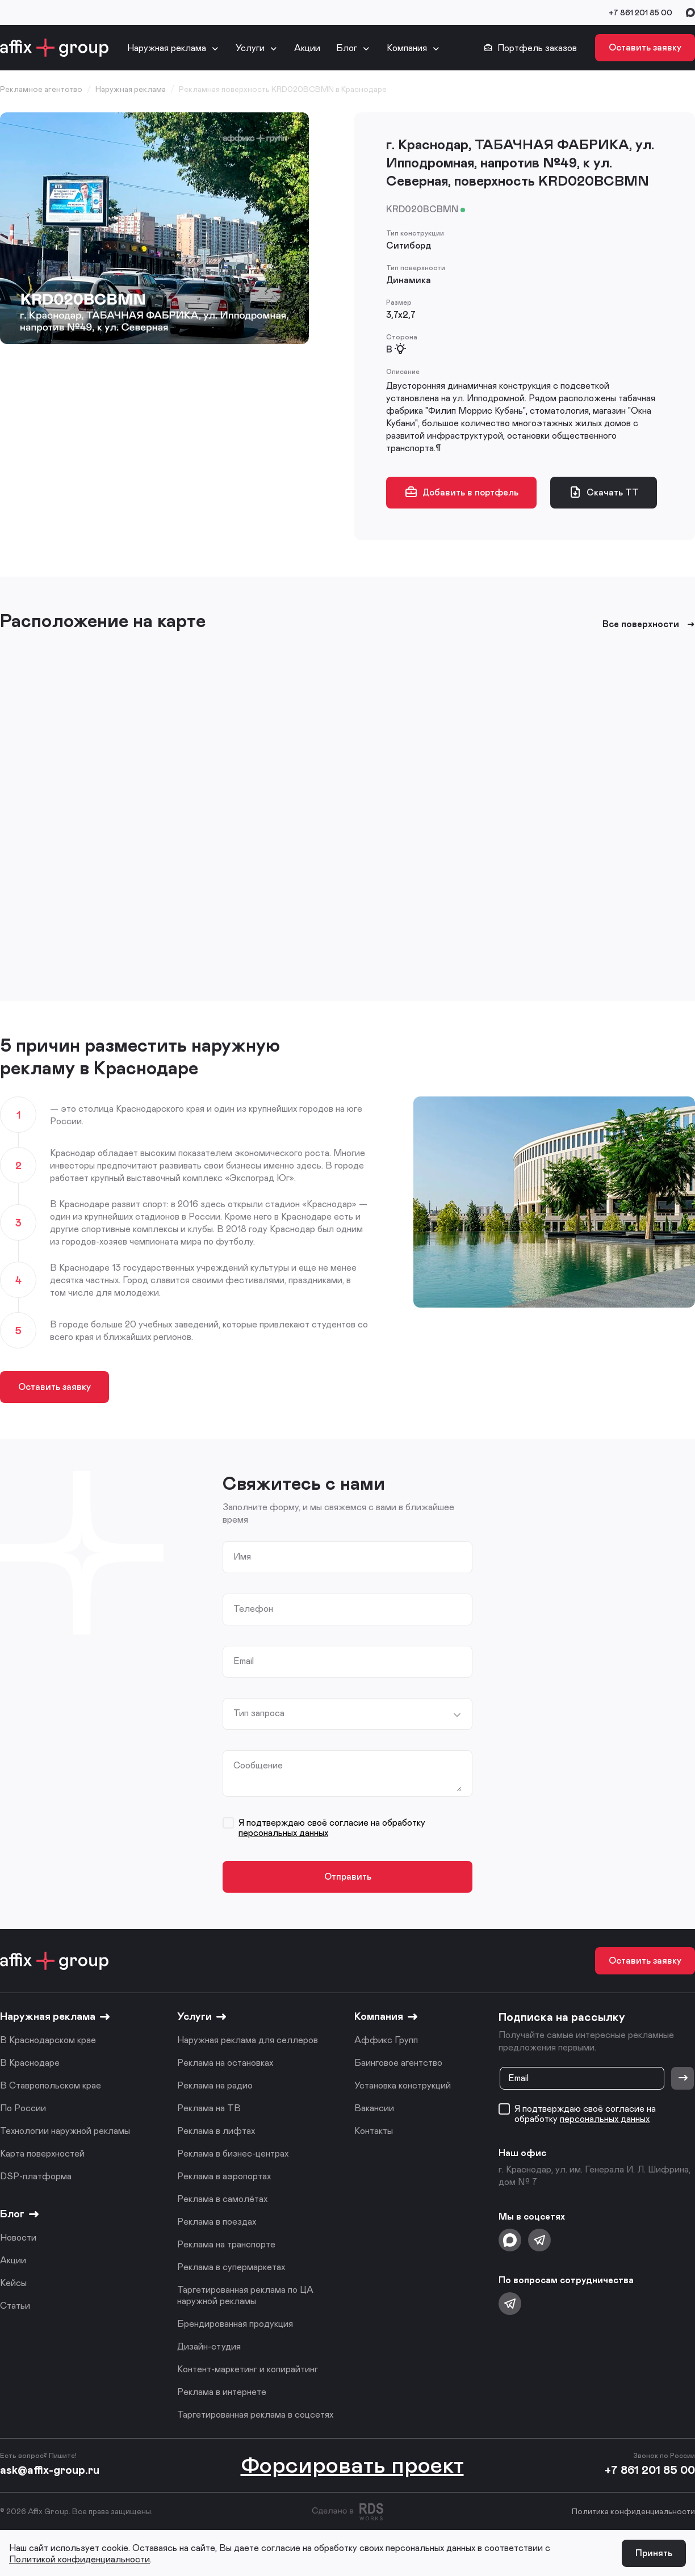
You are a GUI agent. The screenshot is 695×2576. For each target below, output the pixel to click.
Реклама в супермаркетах (231, 2266)
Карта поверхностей (42, 2153)
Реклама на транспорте (226, 2243)
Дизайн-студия (209, 2345)
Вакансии (374, 2107)
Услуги (250, 47)
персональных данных (283, 1832)
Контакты (373, 2130)
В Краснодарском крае (48, 2039)
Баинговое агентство (398, 2062)
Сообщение (258, 1765)
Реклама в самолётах (222, 2198)
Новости (18, 2237)
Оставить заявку (645, 46)
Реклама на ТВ (209, 2107)
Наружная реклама (166, 47)
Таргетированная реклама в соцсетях (255, 2414)
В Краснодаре (30, 2062)
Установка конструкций (402, 2084)
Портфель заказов (530, 47)
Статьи (15, 2305)
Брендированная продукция (235, 2323)
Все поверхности (648, 623)
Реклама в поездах (216, 2221)
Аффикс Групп (386, 2039)
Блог (346, 47)
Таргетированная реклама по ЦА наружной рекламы (245, 2295)
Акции (307, 47)
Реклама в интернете (221, 2391)
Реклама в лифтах (216, 2130)
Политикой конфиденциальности (79, 2558)
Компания (407, 47)
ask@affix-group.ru (49, 2469)
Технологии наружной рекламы (65, 2130)
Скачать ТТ (603, 492)
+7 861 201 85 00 (640, 12)
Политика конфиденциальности (633, 2511)
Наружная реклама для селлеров (247, 2039)
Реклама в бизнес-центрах (232, 2153)
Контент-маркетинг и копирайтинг (247, 2368)
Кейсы (13, 2282)
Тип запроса (258, 1713)
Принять (653, 2552)
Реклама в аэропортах (224, 2175)
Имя (242, 1556)
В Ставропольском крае (50, 2084)
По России (23, 2107)
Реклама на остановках (225, 2062)
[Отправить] (682, 2078)
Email (243, 1660)
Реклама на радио (215, 2084)
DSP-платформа (36, 2175)
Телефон (253, 1608)
